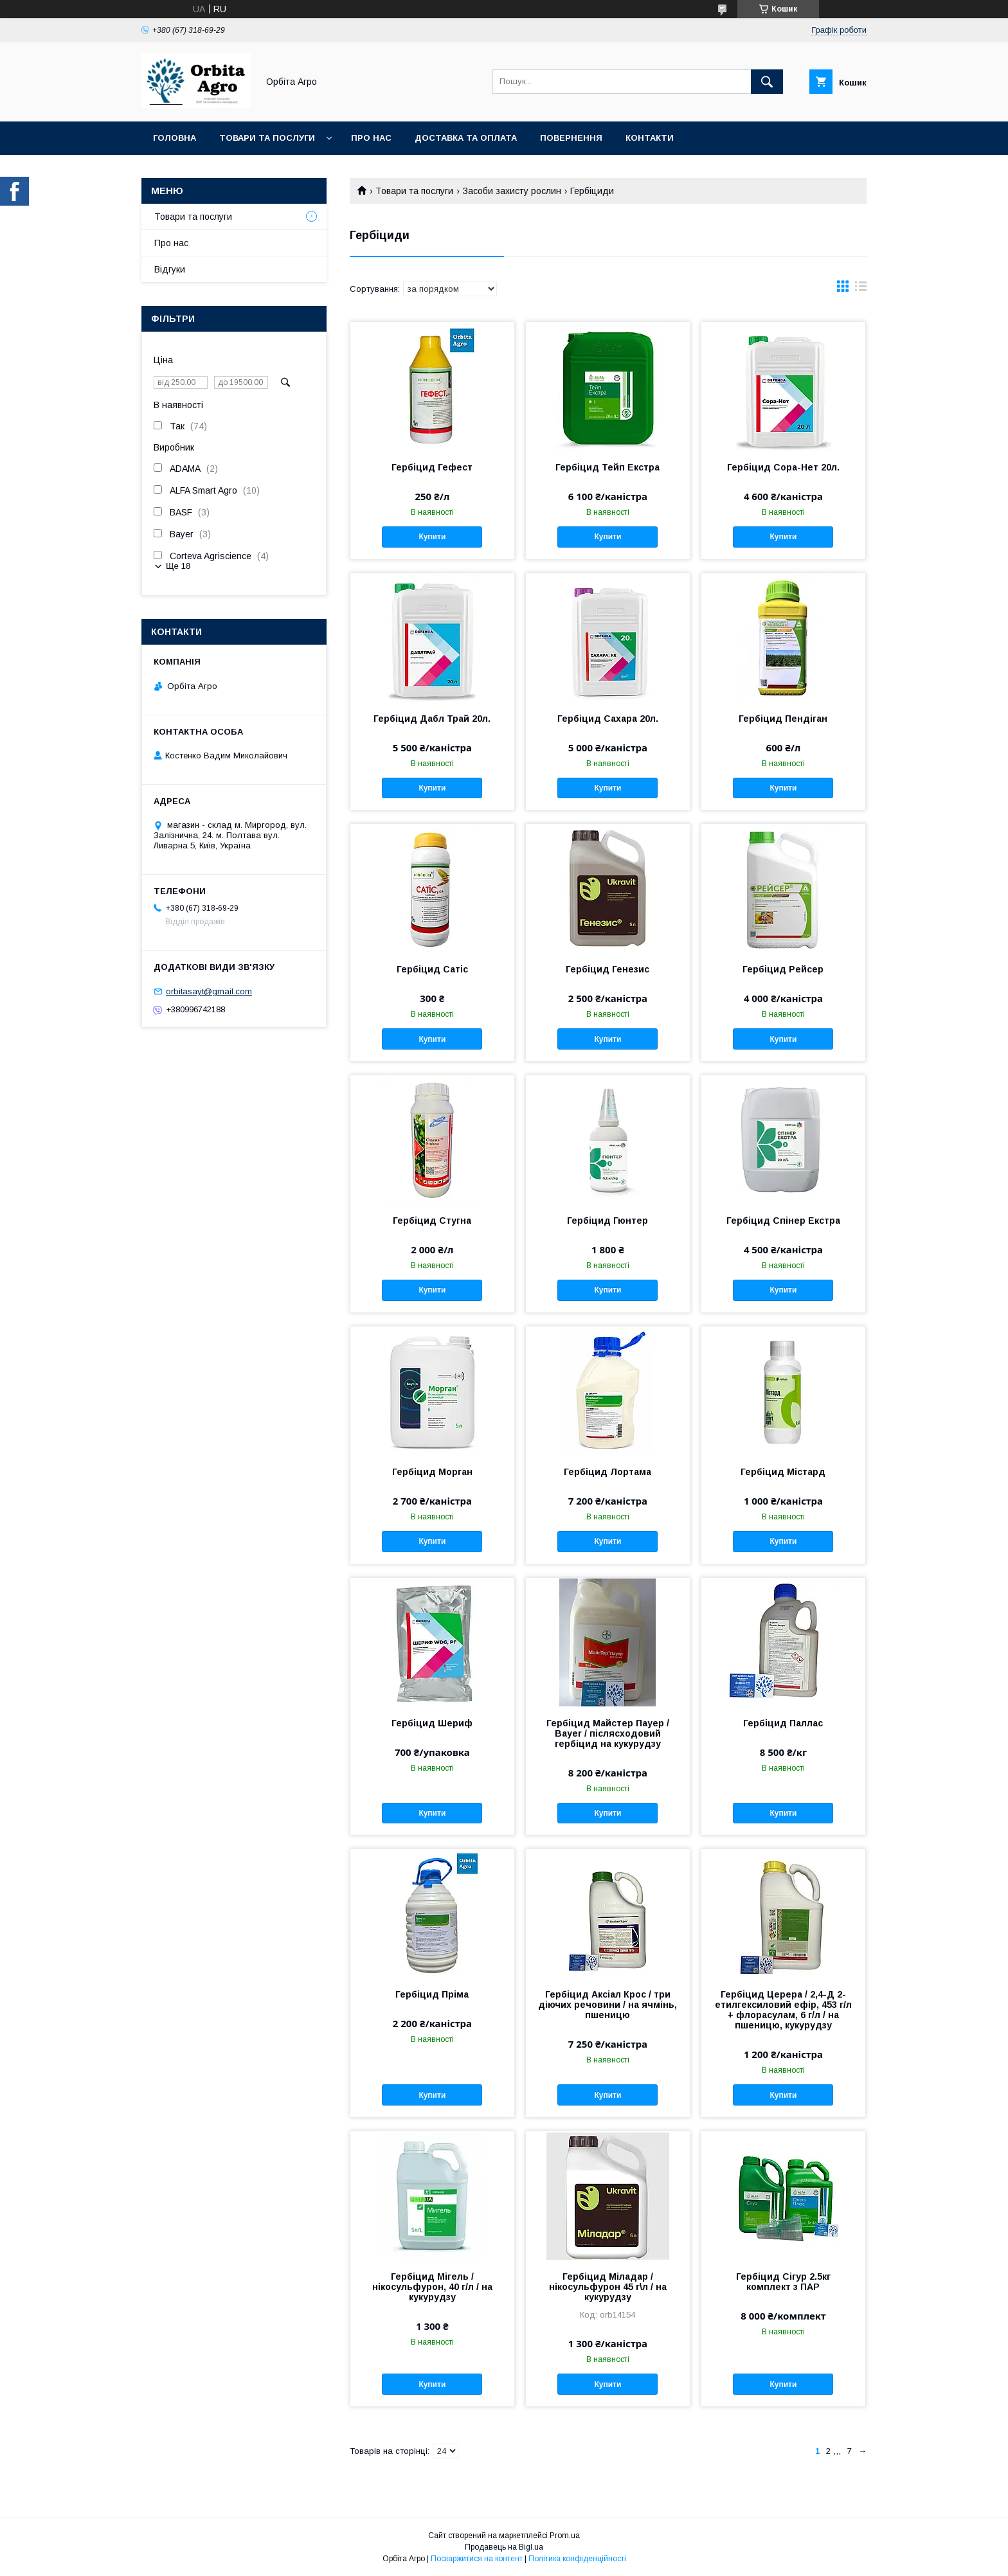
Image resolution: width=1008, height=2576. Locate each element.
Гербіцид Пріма (432, 1994)
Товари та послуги (267, 138)
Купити (432, 536)
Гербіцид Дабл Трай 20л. (432, 718)
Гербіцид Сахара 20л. (607, 718)
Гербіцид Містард (783, 1472)
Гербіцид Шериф (432, 1723)
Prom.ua (565, 2535)
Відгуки (169, 269)
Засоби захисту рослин (512, 191)
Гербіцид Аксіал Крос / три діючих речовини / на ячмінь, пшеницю (607, 2004)
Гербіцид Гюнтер (607, 1220)
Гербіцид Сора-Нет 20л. (783, 467)
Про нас (371, 138)
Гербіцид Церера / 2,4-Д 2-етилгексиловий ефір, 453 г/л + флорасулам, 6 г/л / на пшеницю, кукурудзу (783, 2009)
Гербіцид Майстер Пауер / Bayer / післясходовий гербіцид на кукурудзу (607, 1733)
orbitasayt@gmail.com (209, 991)
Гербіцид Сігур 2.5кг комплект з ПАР (783, 2281)
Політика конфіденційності (577, 2558)
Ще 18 (178, 566)
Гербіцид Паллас (783, 1723)
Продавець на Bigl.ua (504, 2547)
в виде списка (861, 289)
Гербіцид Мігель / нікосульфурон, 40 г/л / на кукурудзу (432, 2286)
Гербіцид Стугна (432, 1220)
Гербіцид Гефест (432, 467)
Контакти (650, 138)
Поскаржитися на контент (477, 2558)
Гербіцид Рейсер (783, 969)
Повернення (571, 138)
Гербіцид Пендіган (783, 718)
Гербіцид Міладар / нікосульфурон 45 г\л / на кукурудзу (608, 2286)
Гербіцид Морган (432, 1472)
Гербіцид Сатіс (432, 969)
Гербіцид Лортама (607, 1472)
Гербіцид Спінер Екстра (783, 1220)
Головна (174, 138)
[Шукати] (767, 81)
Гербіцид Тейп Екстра (607, 467)
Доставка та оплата (466, 138)
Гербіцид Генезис (607, 969)
